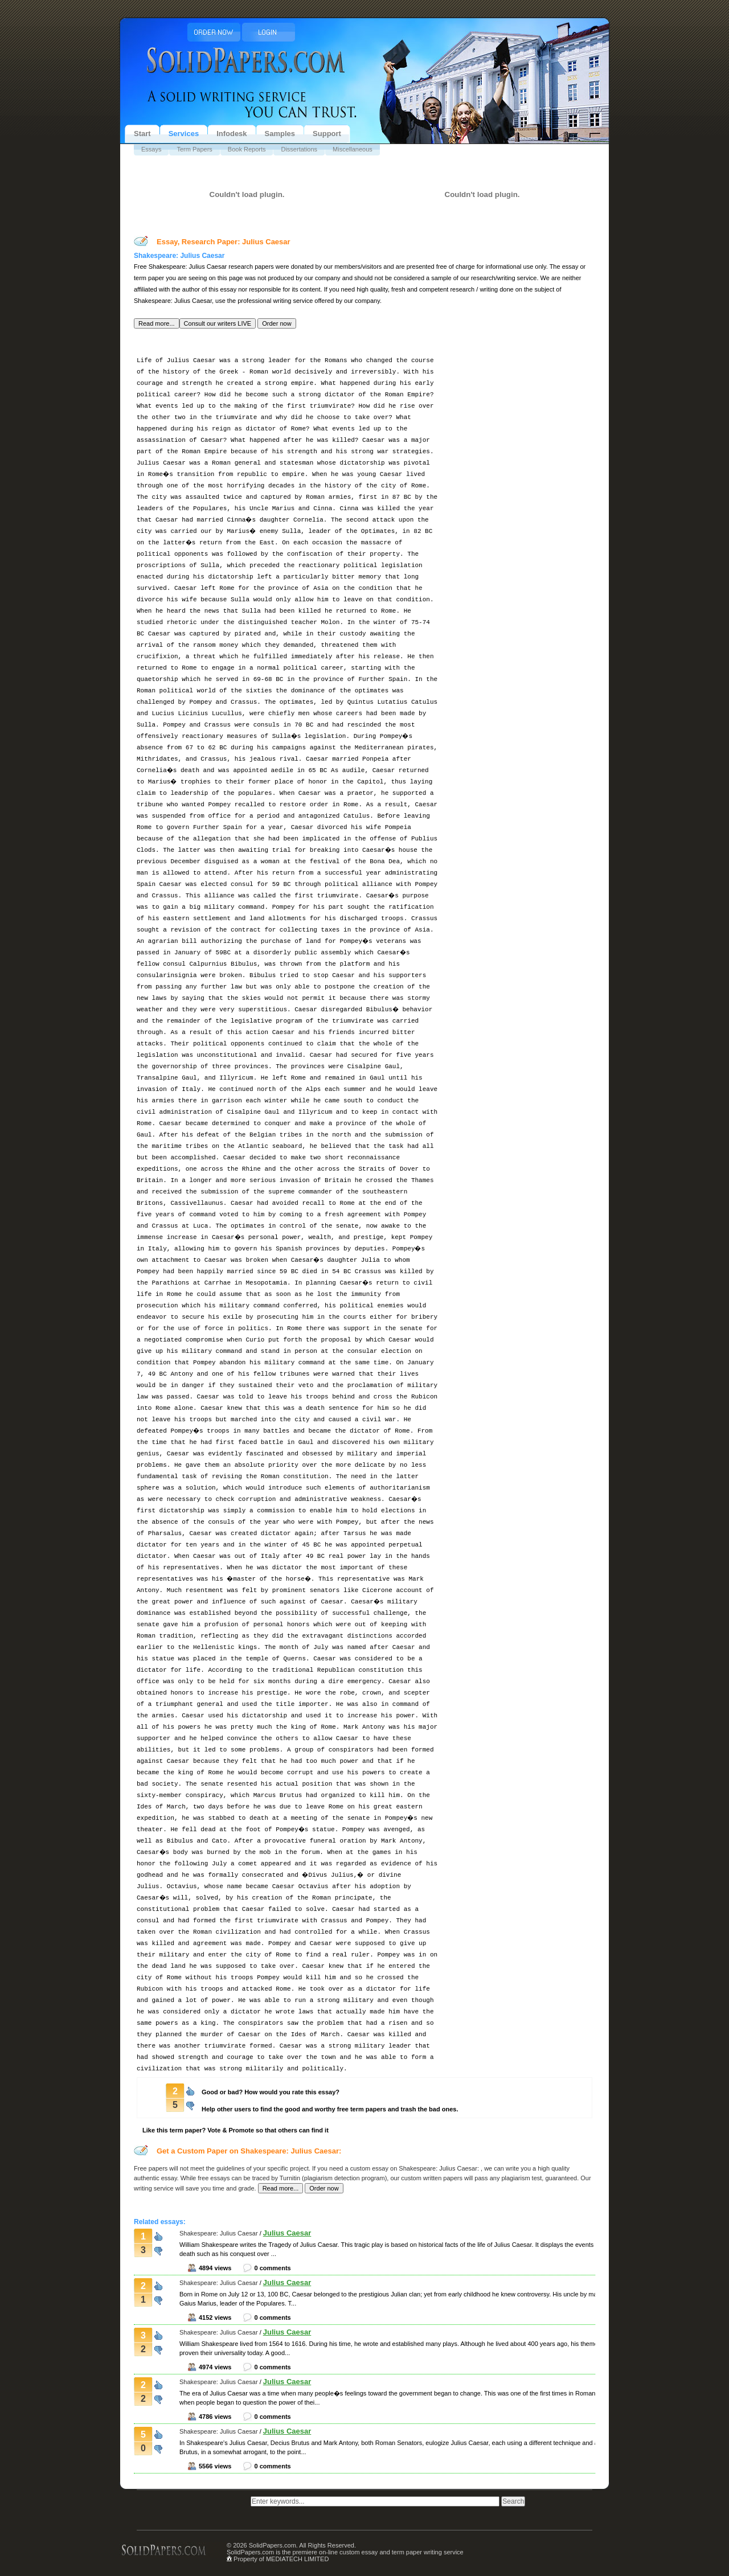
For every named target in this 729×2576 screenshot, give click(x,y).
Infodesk (231, 133)
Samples (280, 133)
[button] (156, 323)
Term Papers (194, 149)
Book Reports (247, 149)
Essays (151, 149)
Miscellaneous (352, 149)
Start (142, 133)
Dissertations (299, 149)
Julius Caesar (287, 2233)
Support (327, 133)
